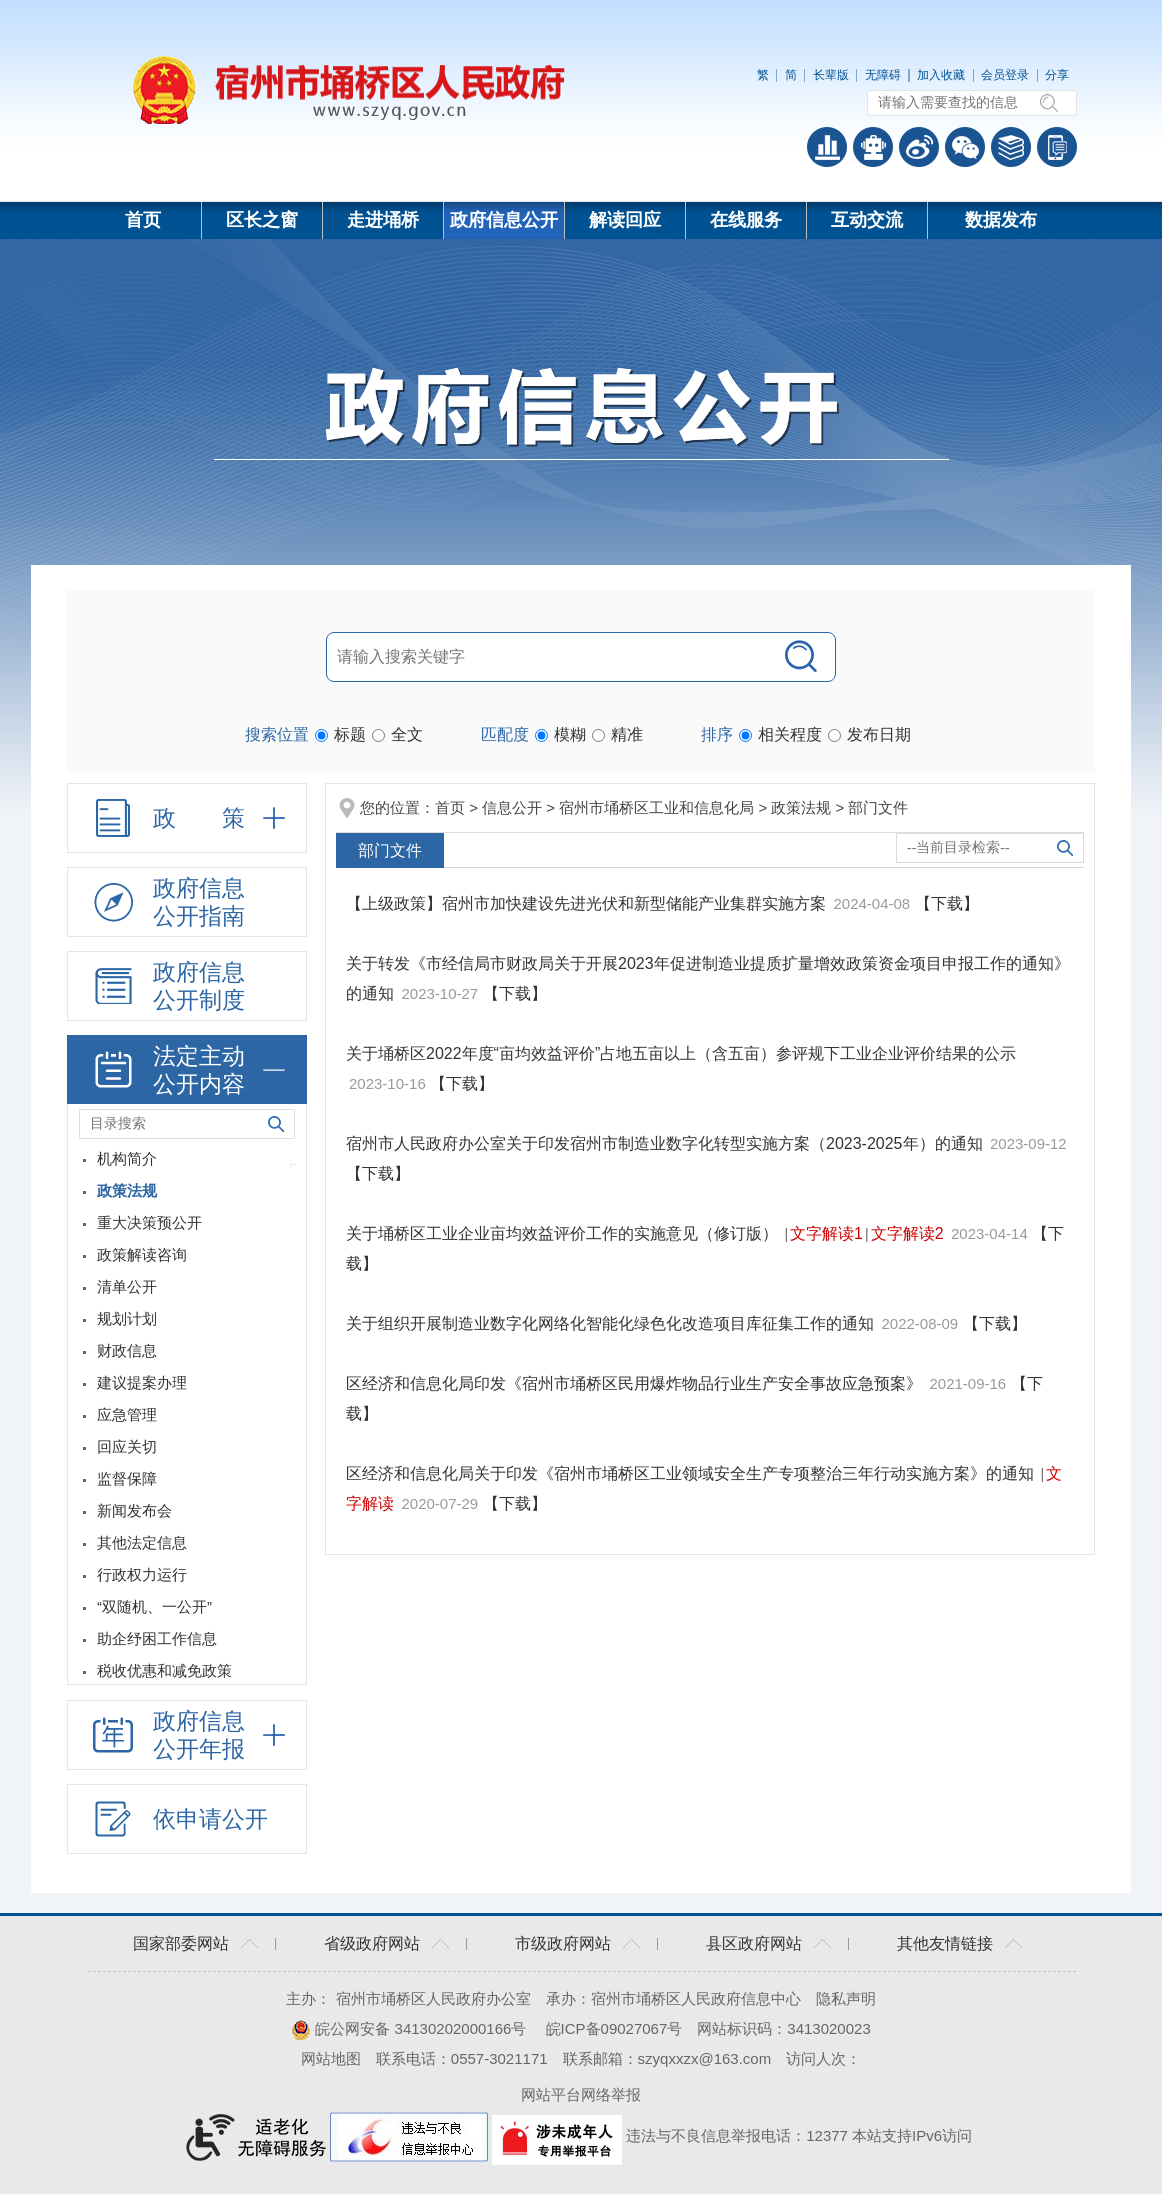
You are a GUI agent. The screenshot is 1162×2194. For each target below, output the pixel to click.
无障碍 (883, 75)
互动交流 (867, 220)
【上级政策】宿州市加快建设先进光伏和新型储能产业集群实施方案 (588, 903)
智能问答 (873, 147)
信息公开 (512, 807)
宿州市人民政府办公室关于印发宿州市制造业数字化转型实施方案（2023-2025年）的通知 (666, 1143)
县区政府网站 (754, 1943)
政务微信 (965, 147)
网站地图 (331, 2058)
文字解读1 (826, 1233)
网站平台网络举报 (581, 2094)
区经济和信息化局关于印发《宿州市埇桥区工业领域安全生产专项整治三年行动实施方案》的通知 (692, 1473)
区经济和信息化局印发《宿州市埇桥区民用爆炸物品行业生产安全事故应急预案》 (636, 1383)
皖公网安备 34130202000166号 (408, 2028)
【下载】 (947, 903)
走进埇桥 (383, 220)
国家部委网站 (181, 1943)
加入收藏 (941, 75)
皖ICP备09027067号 (614, 2028)
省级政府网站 (372, 1943)
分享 (1057, 75)
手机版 (1057, 147)
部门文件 (878, 807)
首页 (143, 220)
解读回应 (625, 220)
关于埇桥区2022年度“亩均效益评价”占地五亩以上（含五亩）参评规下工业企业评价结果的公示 (681, 1053)
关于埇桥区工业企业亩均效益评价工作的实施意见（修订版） (564, 1233)
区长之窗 (262, 220)
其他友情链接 (945, 1943)
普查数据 (827, 147)
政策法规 (801, 807)
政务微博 (919, 147)
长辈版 (831, 75)
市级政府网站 (563, 1943)
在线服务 (746, 220)
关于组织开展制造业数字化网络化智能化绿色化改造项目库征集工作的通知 (612, 1323)
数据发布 (1001, 220)
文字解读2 (907, 1233)
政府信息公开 (504, 220)
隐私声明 (846, 1998)
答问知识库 (1011, 147)
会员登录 (1005, 75)
